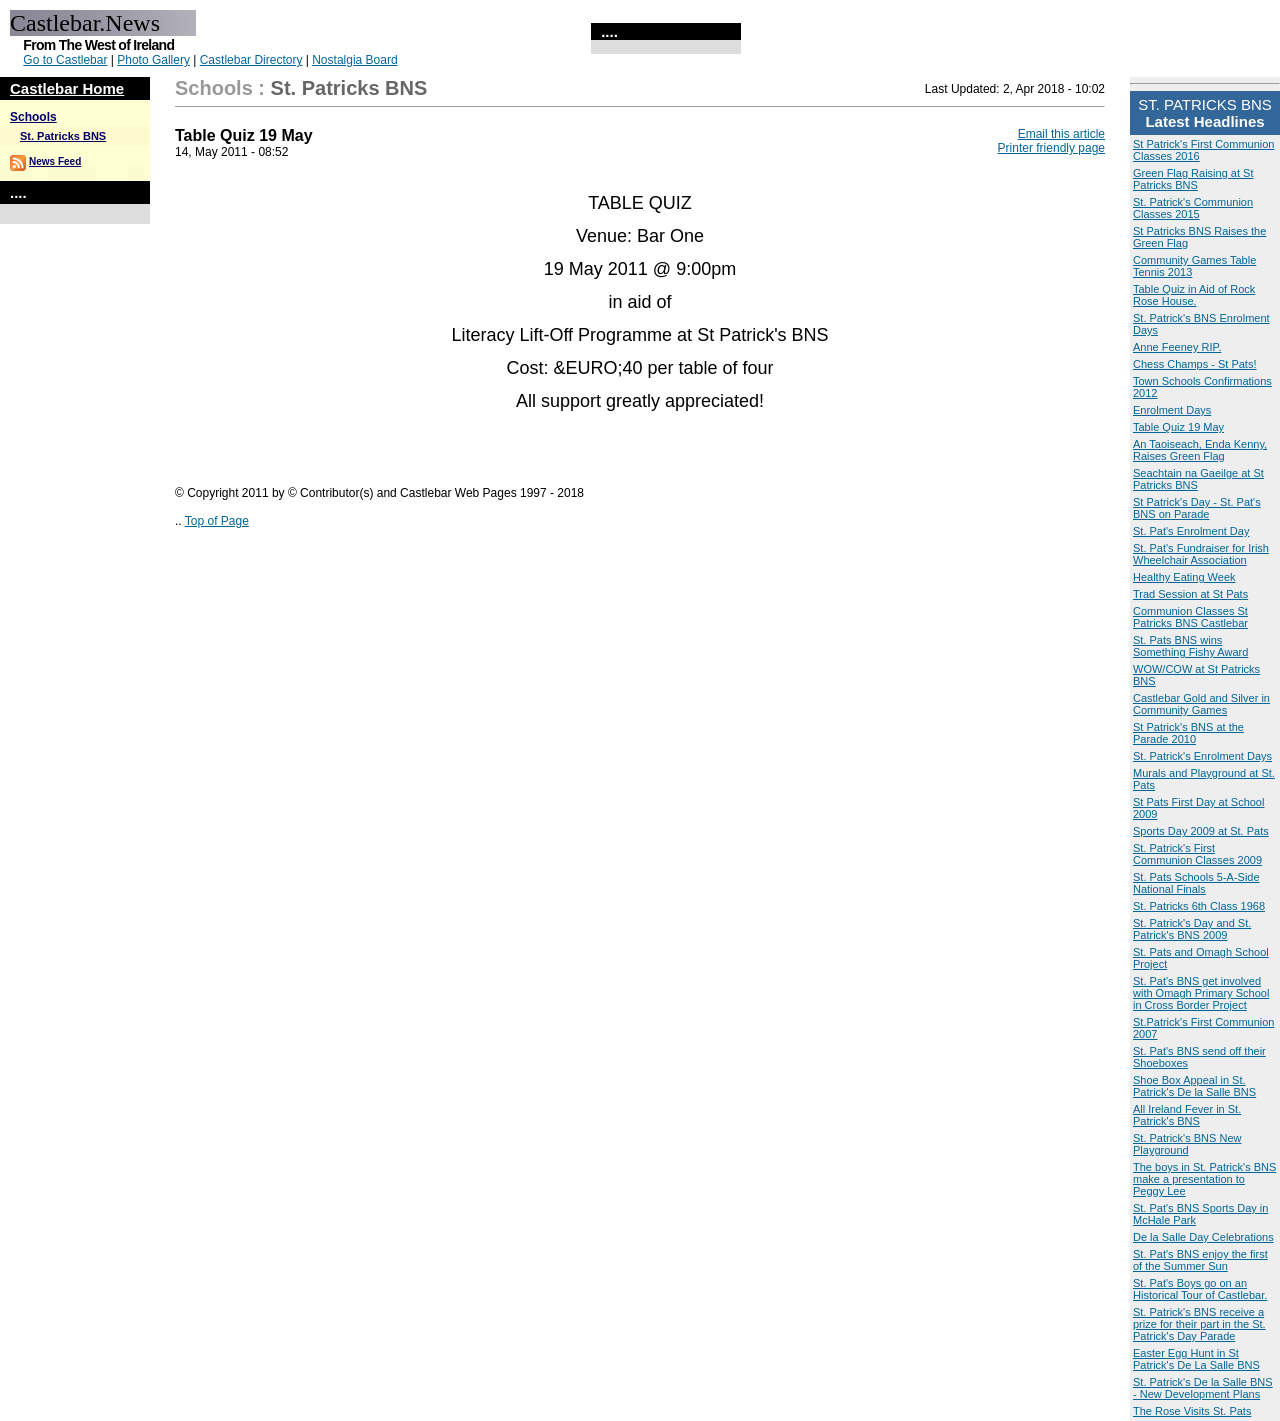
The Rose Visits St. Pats (1192, 1411)
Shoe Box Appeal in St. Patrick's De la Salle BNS (1194, 1086)
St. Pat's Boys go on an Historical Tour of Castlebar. (1200, 1289)
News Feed (55, 161)
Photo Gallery (153, 60)
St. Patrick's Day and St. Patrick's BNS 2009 (1192, 929)
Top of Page (217, 521)
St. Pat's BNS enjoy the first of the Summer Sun (1200, 1260)
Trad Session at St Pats (1190, 594)
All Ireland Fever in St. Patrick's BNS (1187, 1115)
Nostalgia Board (354, 60)
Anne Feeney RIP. (1177, 347)
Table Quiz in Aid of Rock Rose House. (1194, 295)
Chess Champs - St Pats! (1195, 364)
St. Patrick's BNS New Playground (1187, 1144)
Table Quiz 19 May (1178, 427)
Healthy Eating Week (1184, 577)
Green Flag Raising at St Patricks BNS (1193, 179)
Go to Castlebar (65, 60)
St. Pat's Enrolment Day (1191, 531)
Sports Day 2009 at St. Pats (1201, 831)
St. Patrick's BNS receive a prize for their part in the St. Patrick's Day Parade (1199, 1324)
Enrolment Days (1172, 410)
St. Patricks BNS (63, 136)
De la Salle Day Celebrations (1203, 1237)
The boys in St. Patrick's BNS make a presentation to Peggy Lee (1204, 1179)
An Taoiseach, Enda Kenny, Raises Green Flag (1200, 450)
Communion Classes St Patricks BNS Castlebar (1190, 617)
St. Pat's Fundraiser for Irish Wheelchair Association (1201, 554)
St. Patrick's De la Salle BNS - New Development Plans (1203, 1388)
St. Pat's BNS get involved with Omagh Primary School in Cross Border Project (1201, 993)
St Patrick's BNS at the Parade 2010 (1188, 733)
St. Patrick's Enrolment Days (1202, 756)
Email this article (1061, 134)
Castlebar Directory (251, 60)
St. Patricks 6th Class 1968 (1199, 906)
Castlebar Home (67, 88)
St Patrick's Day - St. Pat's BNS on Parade (1197, 508)
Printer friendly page (1051, 148)
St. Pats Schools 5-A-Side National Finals (1196, 883)
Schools (33, 117)
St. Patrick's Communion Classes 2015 (1193, 208)
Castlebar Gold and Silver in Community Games (1201, 704)
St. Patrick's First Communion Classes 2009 (1197, 854)
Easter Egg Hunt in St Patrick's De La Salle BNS (1196, 1359)
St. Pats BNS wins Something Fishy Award (1190, 646)
